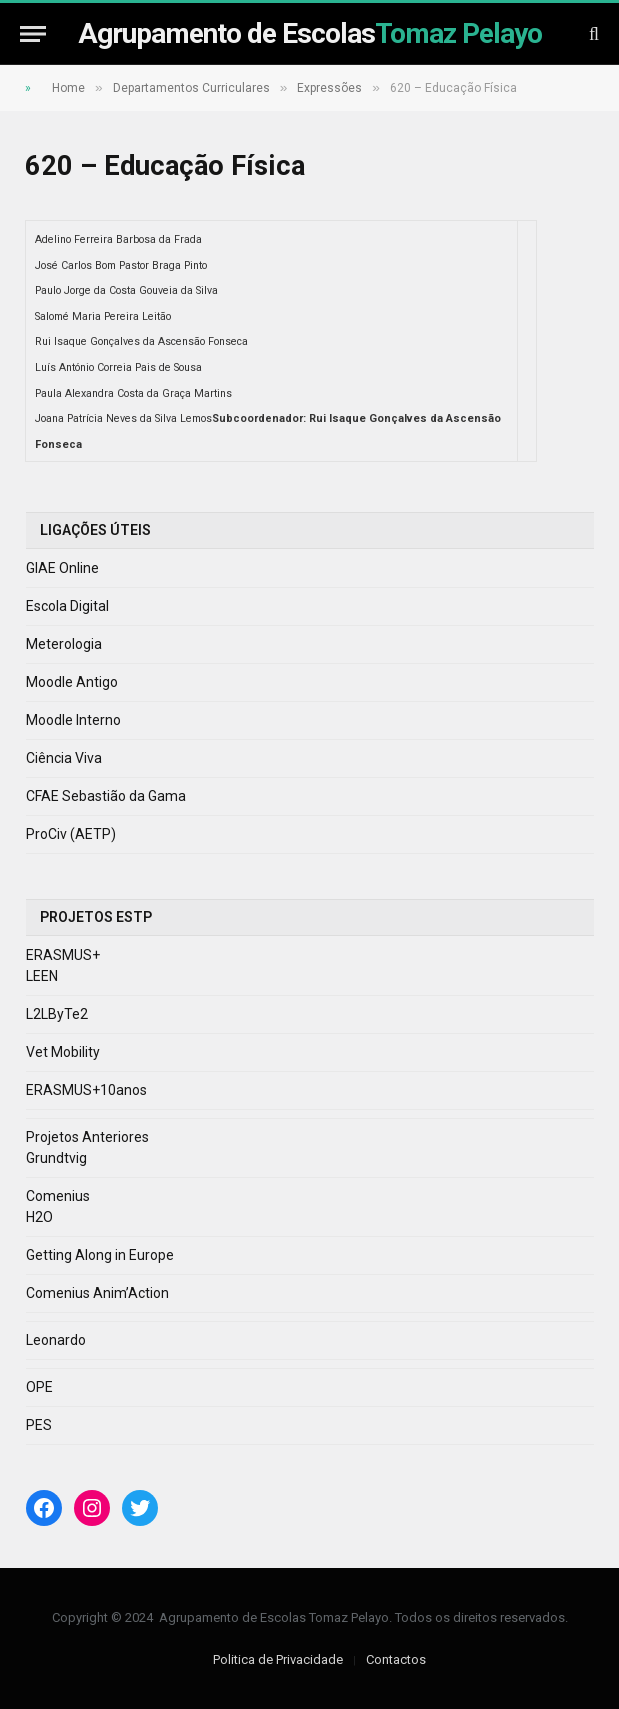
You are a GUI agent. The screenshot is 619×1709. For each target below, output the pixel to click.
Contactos (396, 1659)
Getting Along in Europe (100, 1255)
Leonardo (56, 1340)
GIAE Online (62, 568)
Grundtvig (56, 1158)
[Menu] (33, 33)
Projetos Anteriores (87, 1137)
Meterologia (64, 644)
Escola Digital (67, 606)
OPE (39, 1387)
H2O (39, 1217)
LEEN (42, 976)
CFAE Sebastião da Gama (106, 796)
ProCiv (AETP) (71, 834)
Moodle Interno (73, 720)
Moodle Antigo (72, 682)
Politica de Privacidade (278, 1659)
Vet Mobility (63, 1052)
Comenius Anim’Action (97, 1293)
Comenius (58, 1196)
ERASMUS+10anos (86, 1090)
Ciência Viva (64, 758)
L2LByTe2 (57, 1014)
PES (39, 1425)
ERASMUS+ (63, 955)
